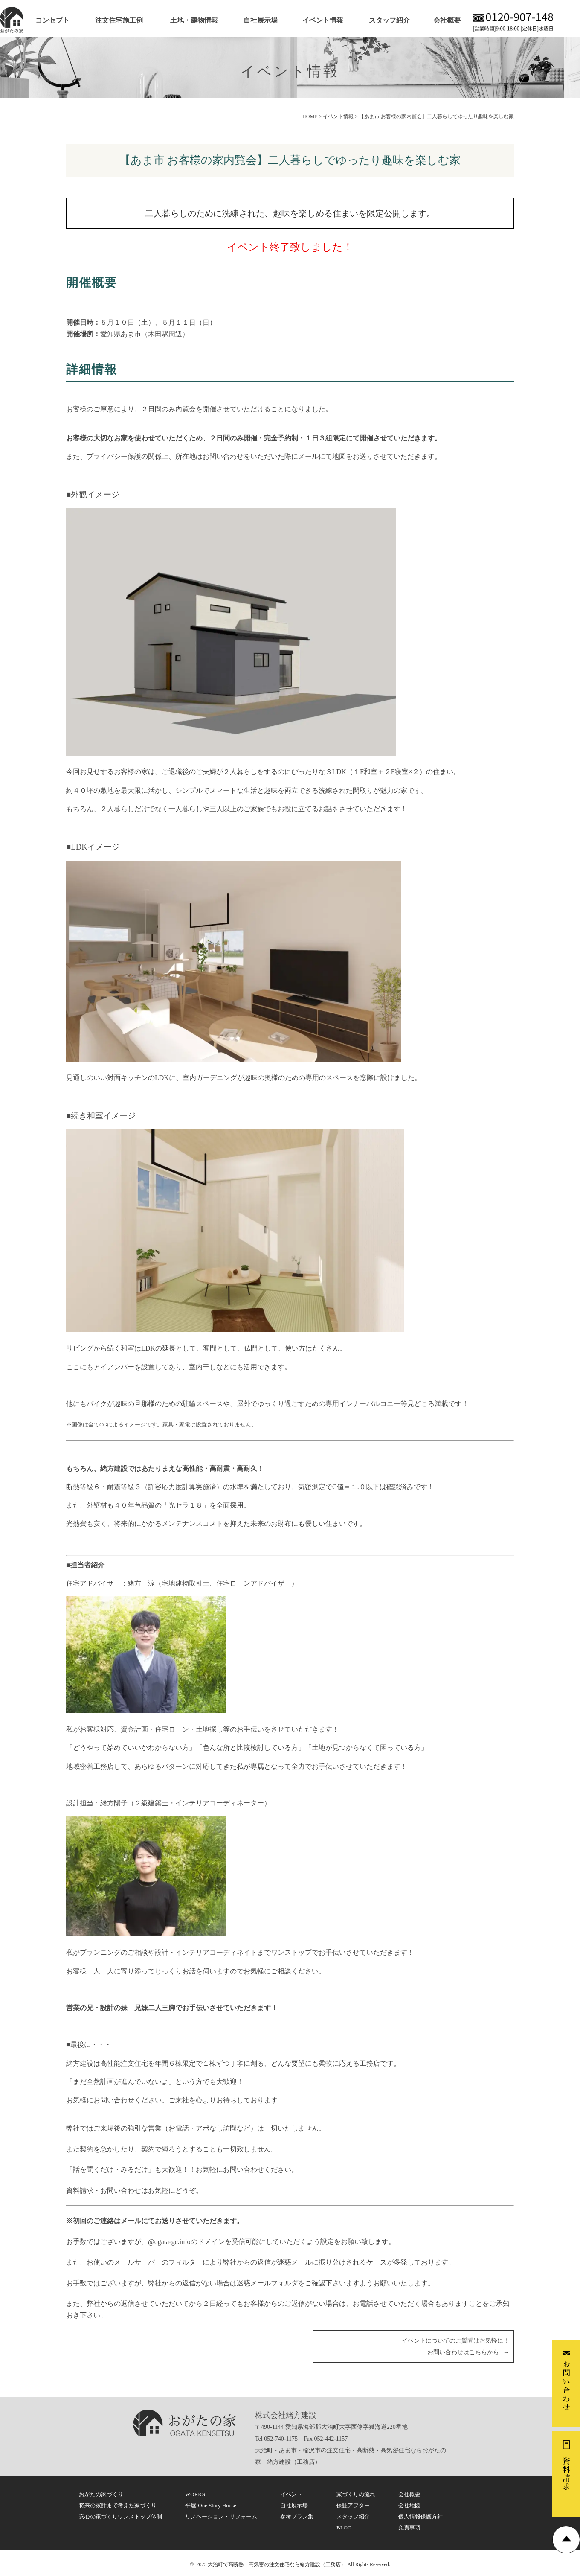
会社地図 (409, 2505)
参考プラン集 (296, 2516)
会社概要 (447, 20)
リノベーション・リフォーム (221, 2516)
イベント (291, 2494)
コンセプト (52, 20)
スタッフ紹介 (389, 20)
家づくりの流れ (355, 2494)
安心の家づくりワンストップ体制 (120, 2516)
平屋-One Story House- (211, 2505)
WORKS (195, 2494)
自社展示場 (261, 20)
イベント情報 (322, 20)
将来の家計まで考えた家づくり (118, 2505)
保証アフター (353, 2505)
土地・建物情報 (194, 20)
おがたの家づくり (101, 2494)
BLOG (343, 2527)
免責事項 (409, 2527)
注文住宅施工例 (119, 20)
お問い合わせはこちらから (463, 2352)
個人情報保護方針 (420, 2516)
